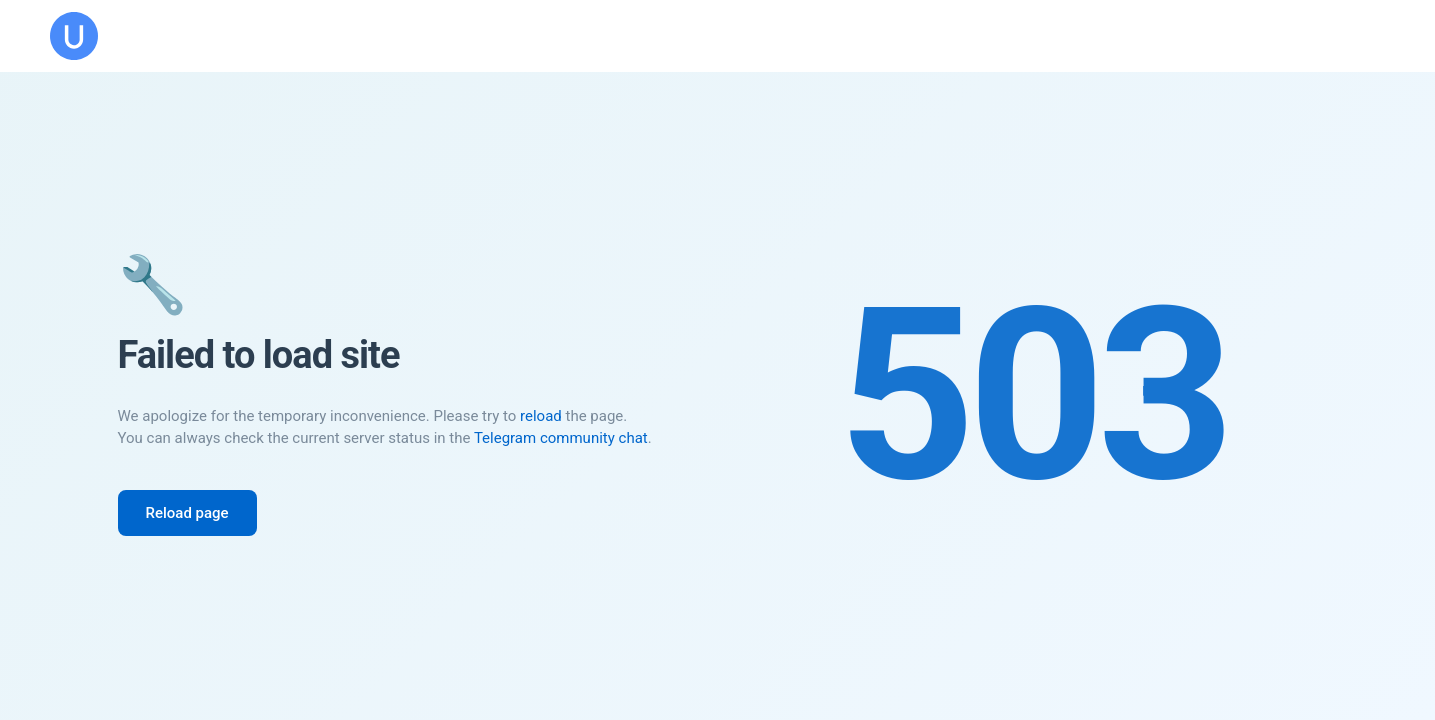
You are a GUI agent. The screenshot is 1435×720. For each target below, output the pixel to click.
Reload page (187, 513)
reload (541, 416)
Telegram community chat (561, 438)
